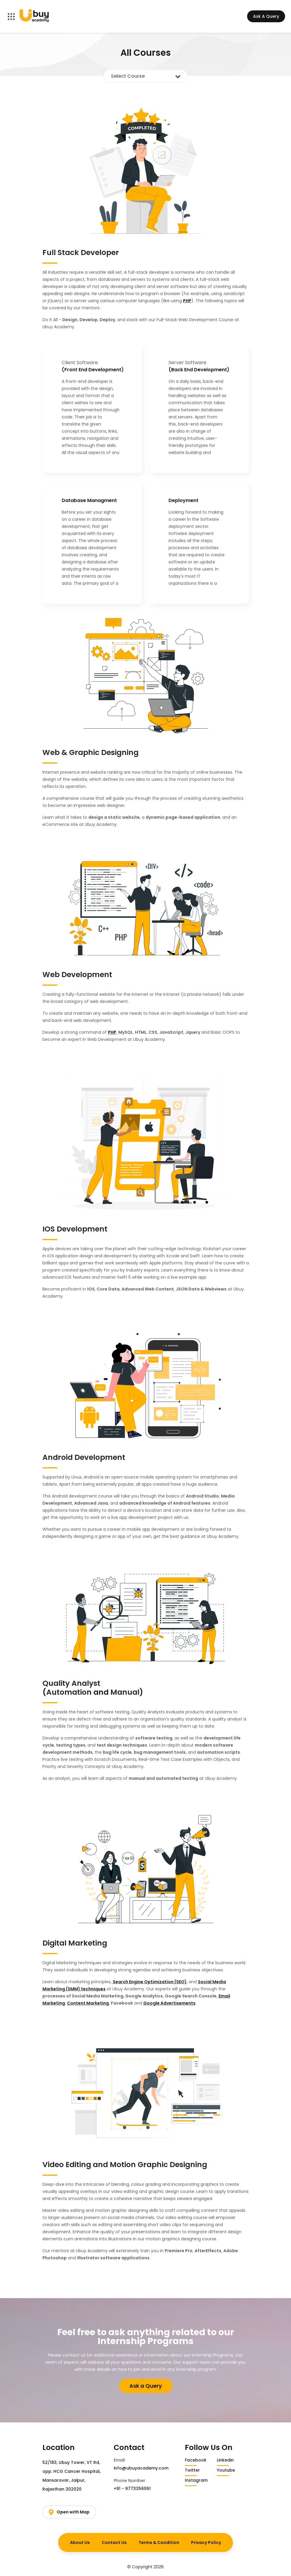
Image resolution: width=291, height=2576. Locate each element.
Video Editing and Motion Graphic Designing (124, 2164)
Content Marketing (88, 2003)
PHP (187, 301)
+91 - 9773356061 (132, 2488)
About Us (80, 2542)
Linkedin (225, 2460)
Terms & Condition (159, 2542)
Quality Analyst (71, 1683)
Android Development (83, 1457)
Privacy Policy (206, 2542)
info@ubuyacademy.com (141, 2468)
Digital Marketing (74, 1943)
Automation (69, 1692)
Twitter (192, 2470)
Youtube (226, 2470)
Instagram (196, 2480)
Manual (124, 1692)
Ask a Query (145, 2385)
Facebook (195, 2460)
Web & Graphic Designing (90, 752)
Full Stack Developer (80, 252)
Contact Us (114, 2542)
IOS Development (74, 1229)
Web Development (77, 974)
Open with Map (69, 2512)
